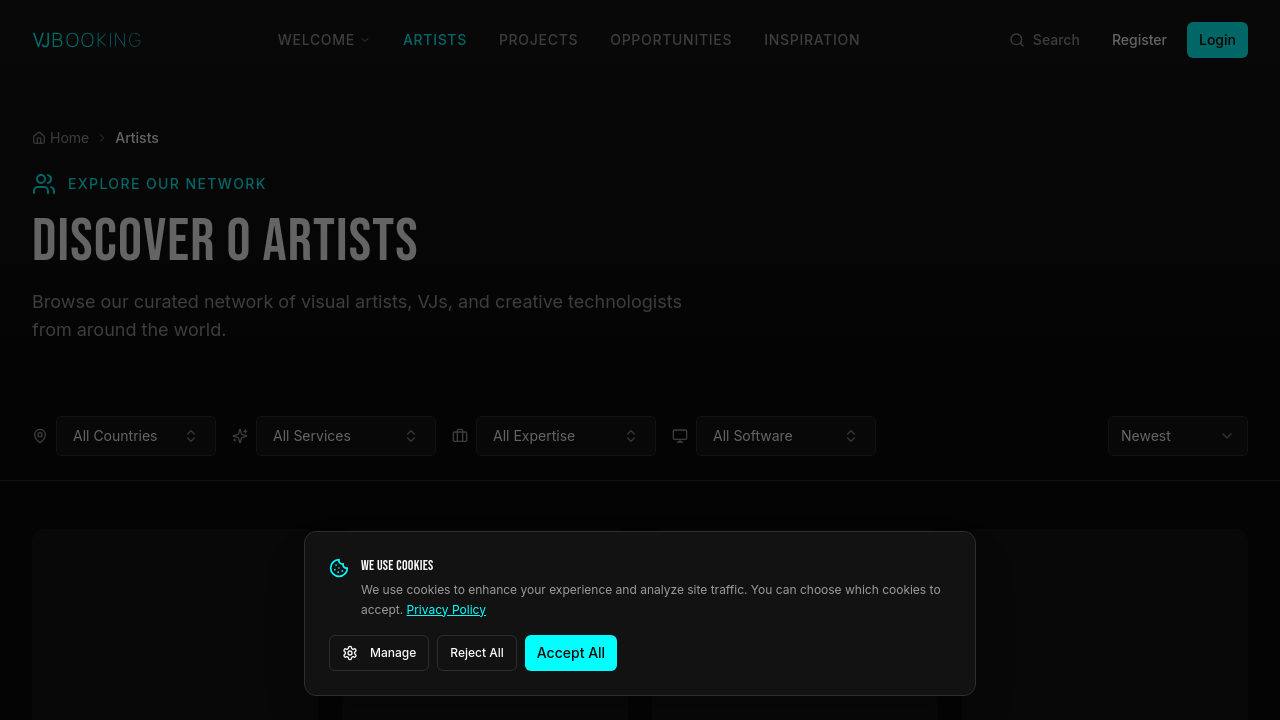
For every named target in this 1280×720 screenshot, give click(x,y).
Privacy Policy (446, 609)
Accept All (571, 652)
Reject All (477, 652)
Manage (379, 653)
